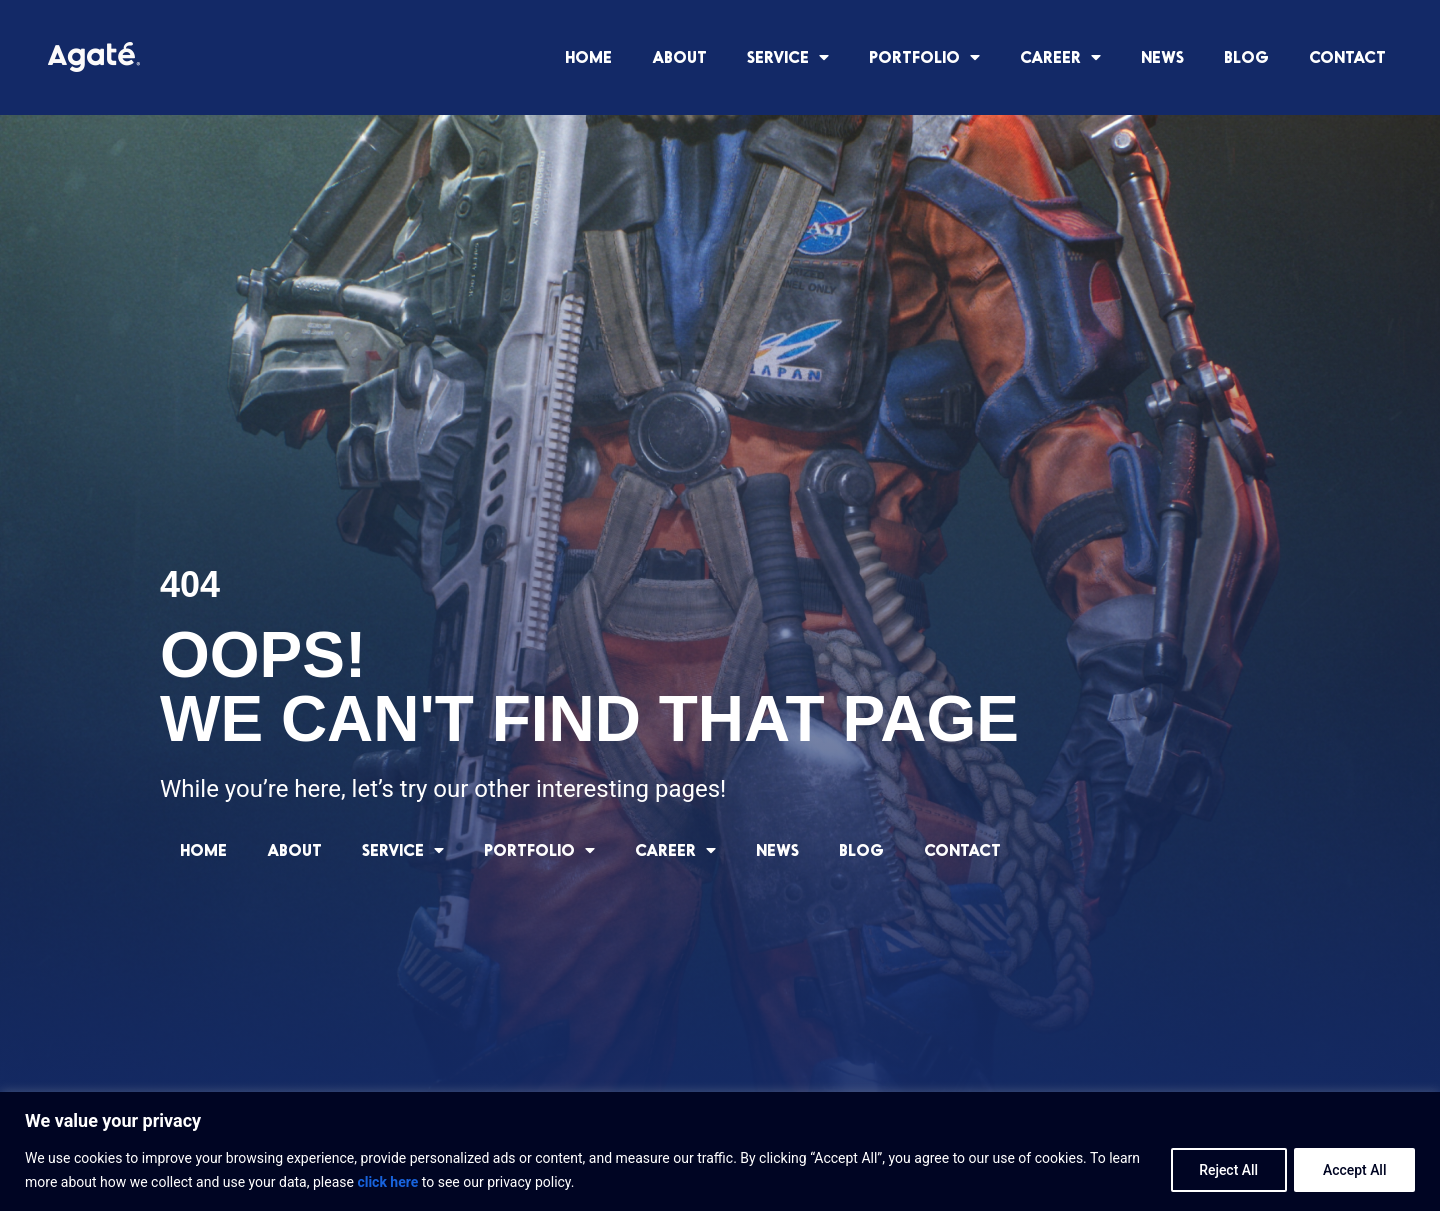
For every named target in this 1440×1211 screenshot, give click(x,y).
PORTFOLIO (924, 57)
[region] (720, 1151)
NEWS (1162, 56)
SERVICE (788, 57)
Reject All (1226, 1170)
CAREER (1060, 57)
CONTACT (1347, 56)
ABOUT (679, 56)
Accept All (1354, 1170)
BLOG (1246, 56)
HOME (588, 56)
